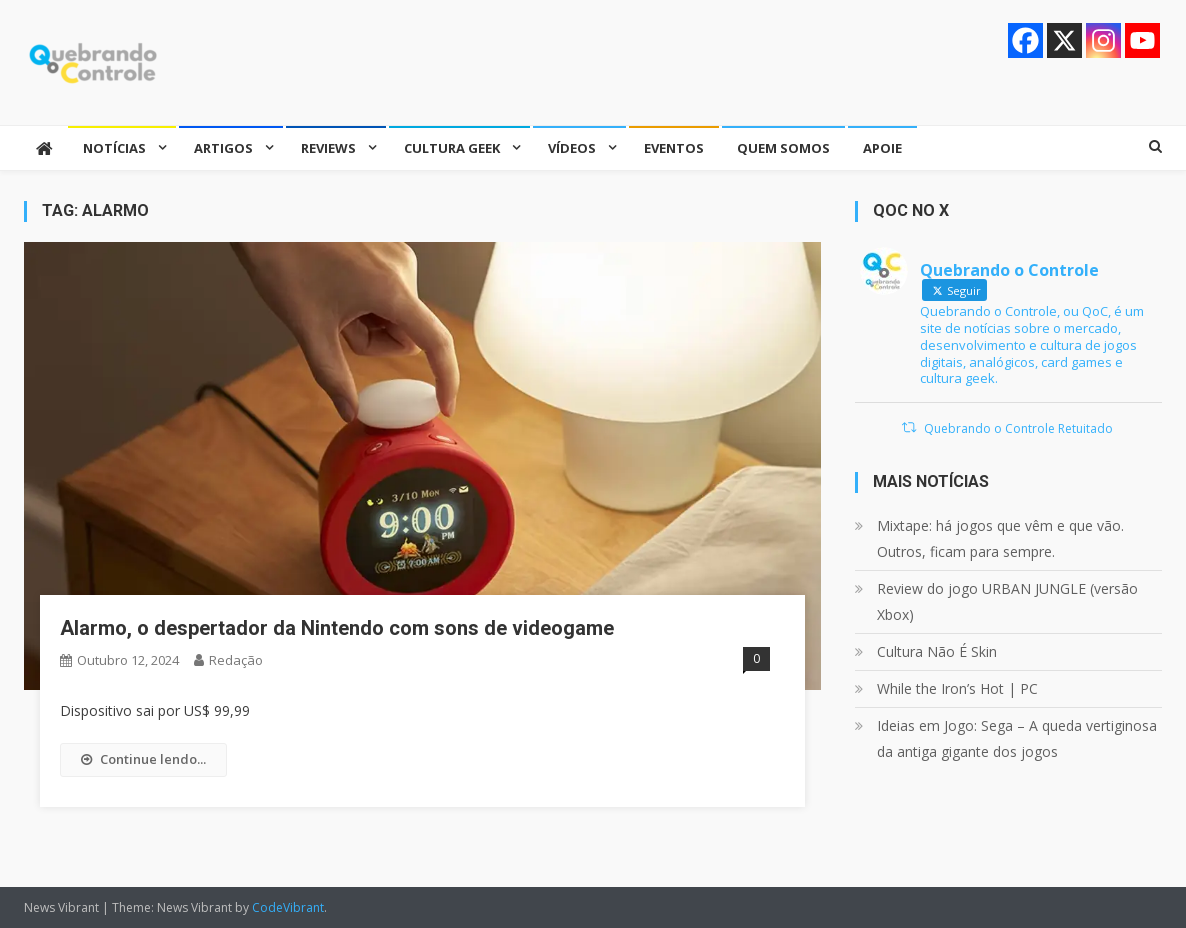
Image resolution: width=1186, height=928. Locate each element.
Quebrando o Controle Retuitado (1018, 428)
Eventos (674, 148)
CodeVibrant (288, 907)
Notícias (114, 148)
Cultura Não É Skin (937, 651)
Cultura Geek (452, 148)
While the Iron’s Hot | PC (957, 688)
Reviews (328, 148)
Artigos (223, 148)
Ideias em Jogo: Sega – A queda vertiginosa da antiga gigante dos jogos (1017, 738)
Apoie (882, 148)
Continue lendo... (143, 759)
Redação (236, 660)
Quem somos (783, 148)
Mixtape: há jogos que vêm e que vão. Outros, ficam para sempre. (1000, 538)
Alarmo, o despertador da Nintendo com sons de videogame (337, 628)
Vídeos (572, 148)
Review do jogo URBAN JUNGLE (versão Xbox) (1007, 601)
